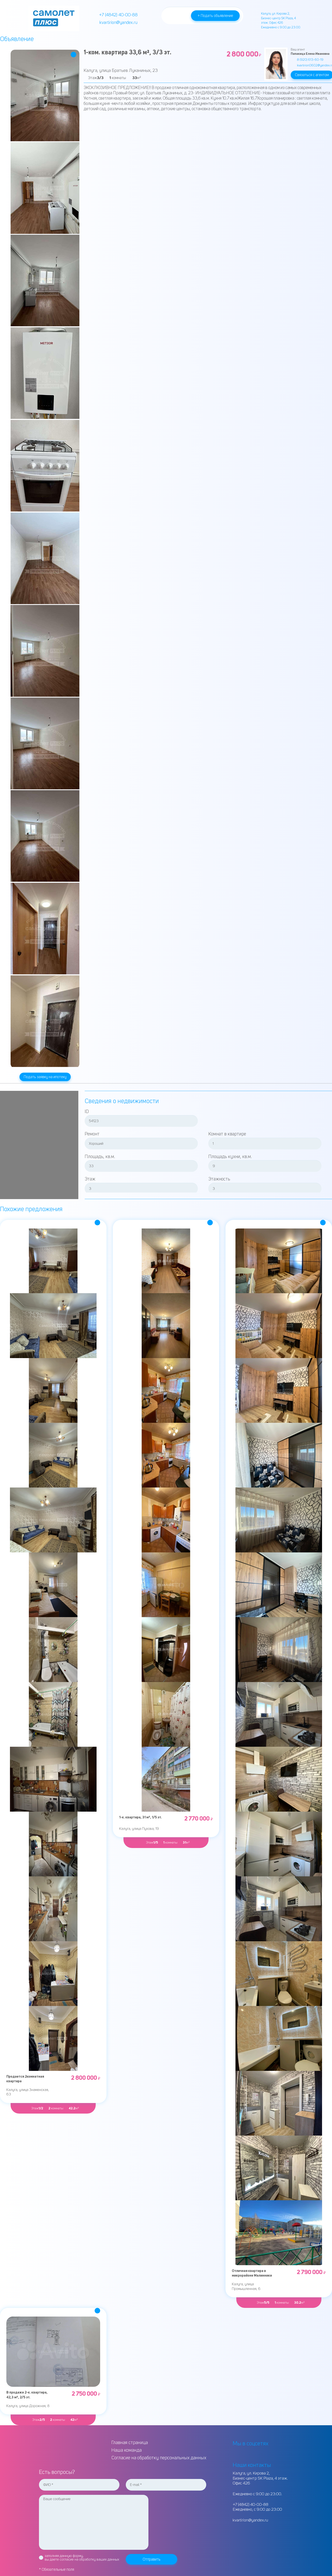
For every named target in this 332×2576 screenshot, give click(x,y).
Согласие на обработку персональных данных (158, 2457)
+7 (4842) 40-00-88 (250, 2504)
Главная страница (129, 2442)
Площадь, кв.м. (100, 1156)
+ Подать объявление (215, 15)
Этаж (90, 1179)
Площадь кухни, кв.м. (230, 1156)
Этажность (219, 1179)
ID (87, 1111)
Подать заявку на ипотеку (45, 1077)
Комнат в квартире (227, 1134)
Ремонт (92, 1134)
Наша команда (126, 2450)
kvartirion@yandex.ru (250, 2520)
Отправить (151, 2559)
